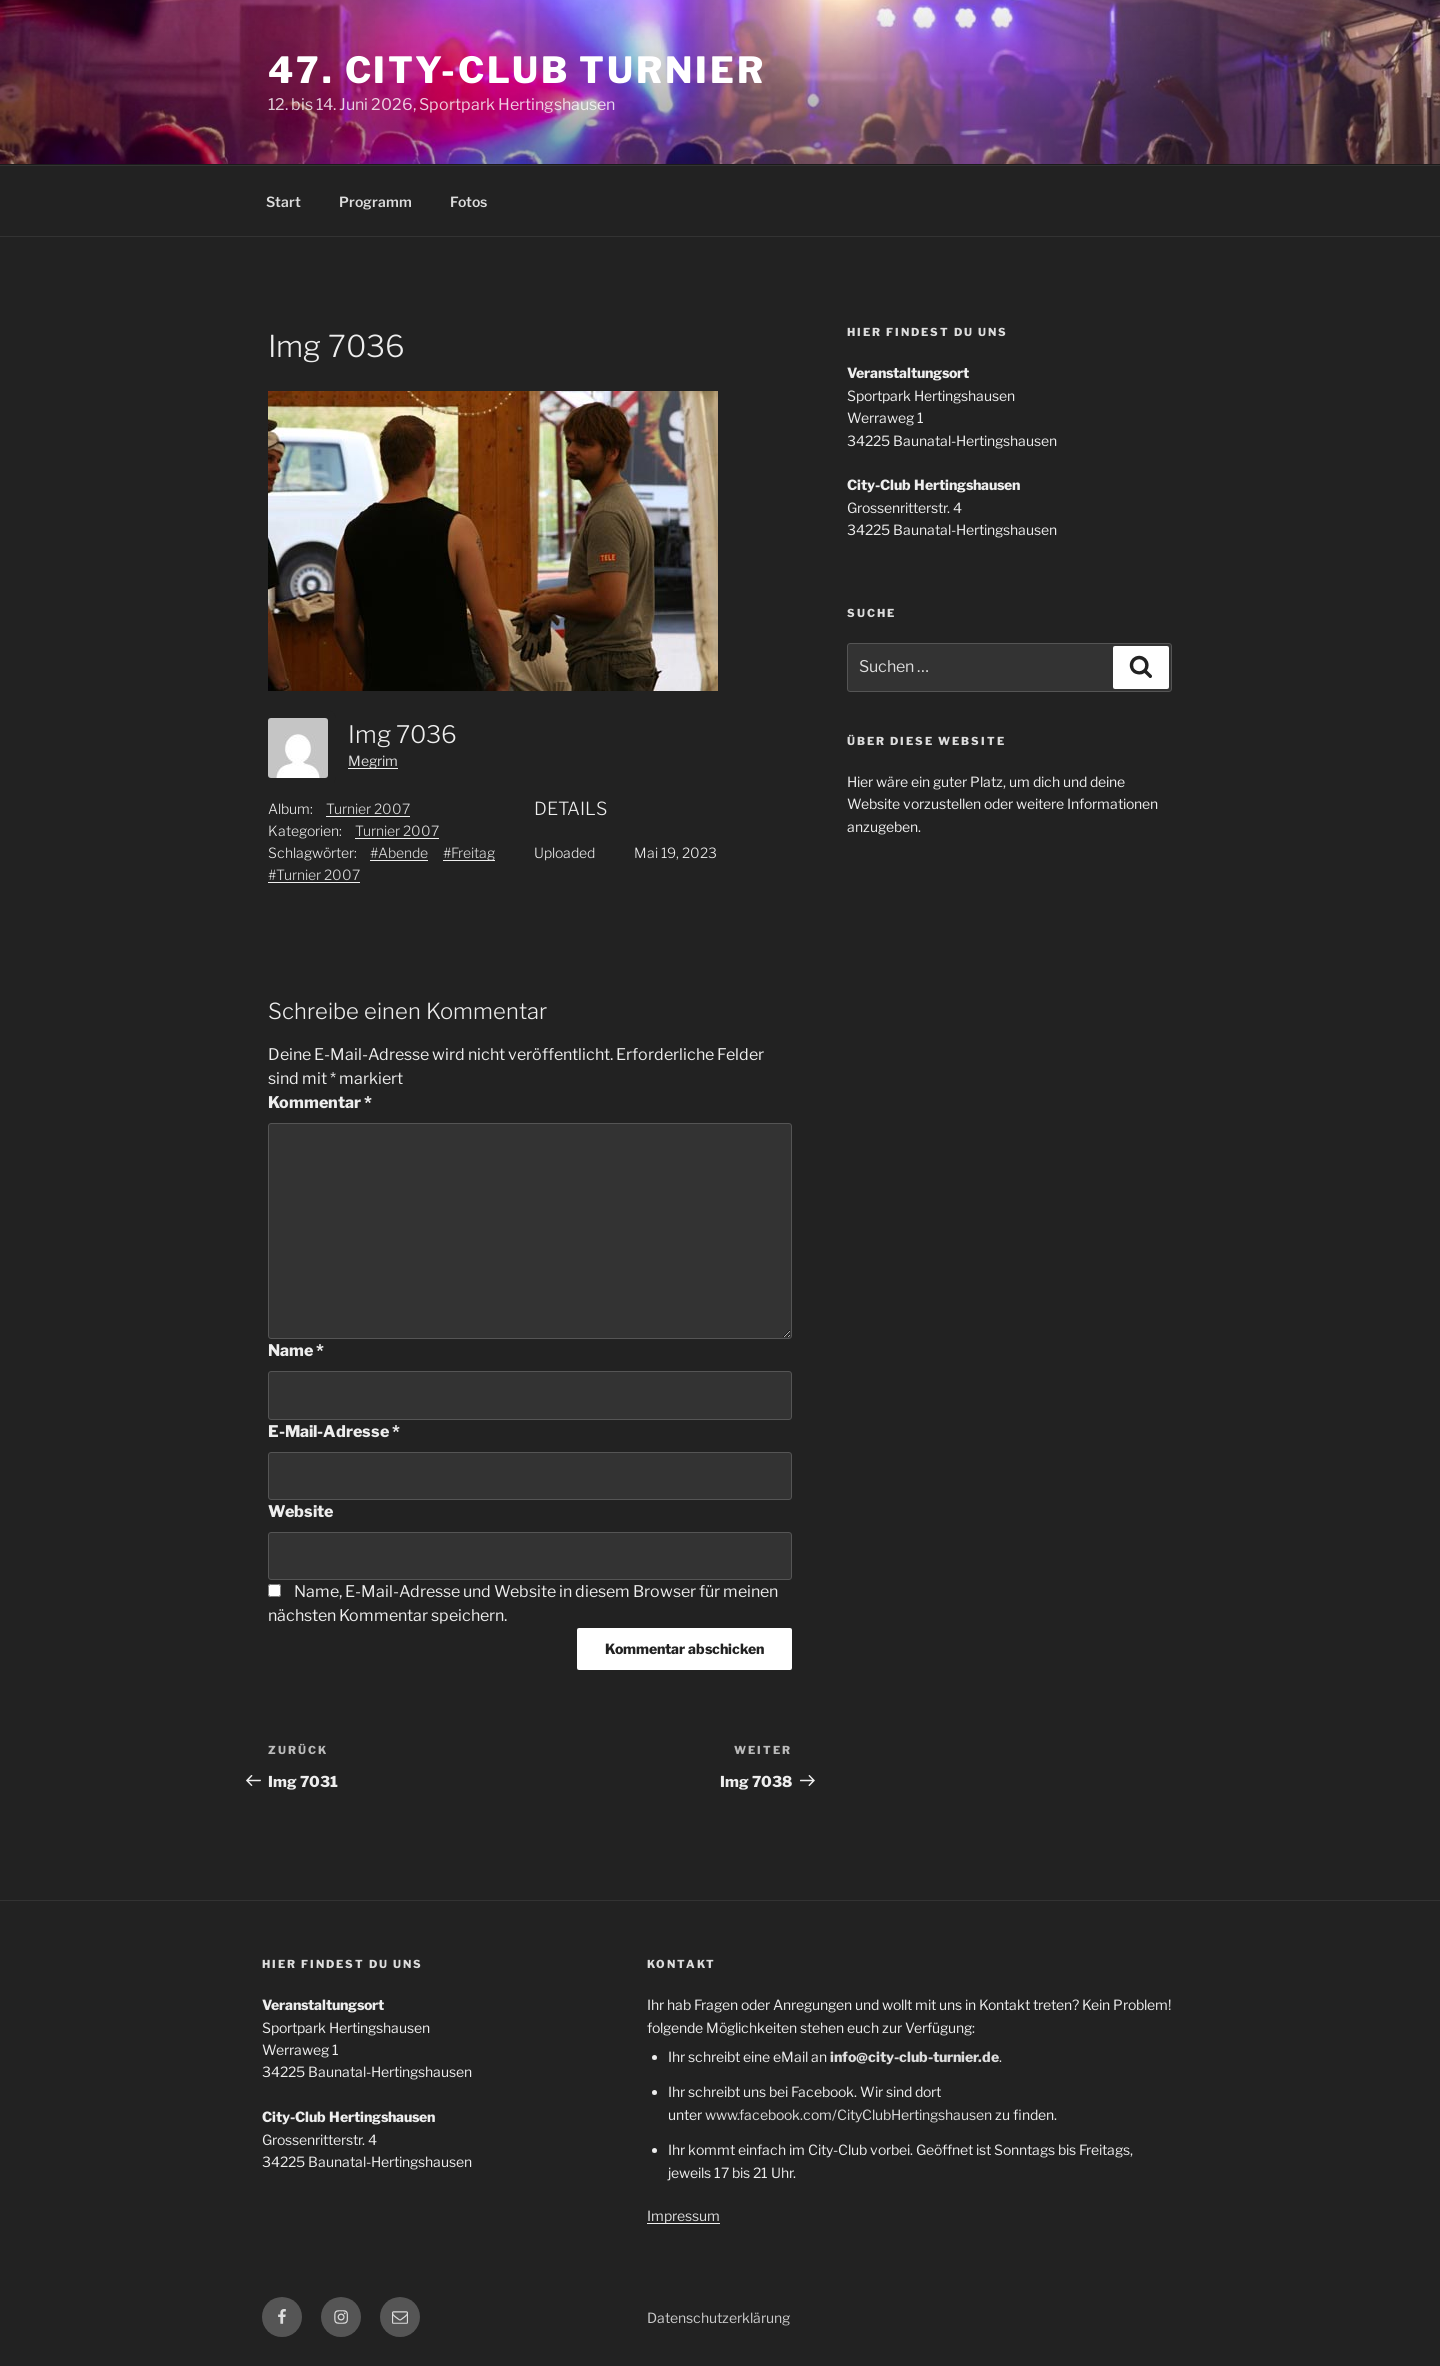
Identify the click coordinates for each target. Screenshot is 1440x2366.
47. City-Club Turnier (516, 70)
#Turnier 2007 (314, 874)
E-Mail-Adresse (334, 1431)
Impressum (683, 2215)
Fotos (468, 201)
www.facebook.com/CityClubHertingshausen (848, 2114)
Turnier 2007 (368, 808)
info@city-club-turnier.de (914, 2056)
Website (300, 1511)
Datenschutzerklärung (718, 2317)
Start (283, 201)
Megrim (373, 760)
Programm (375, 201)
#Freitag (469, 852)
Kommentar (320, 1102)
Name (296, 1350)
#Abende (399, 852)
